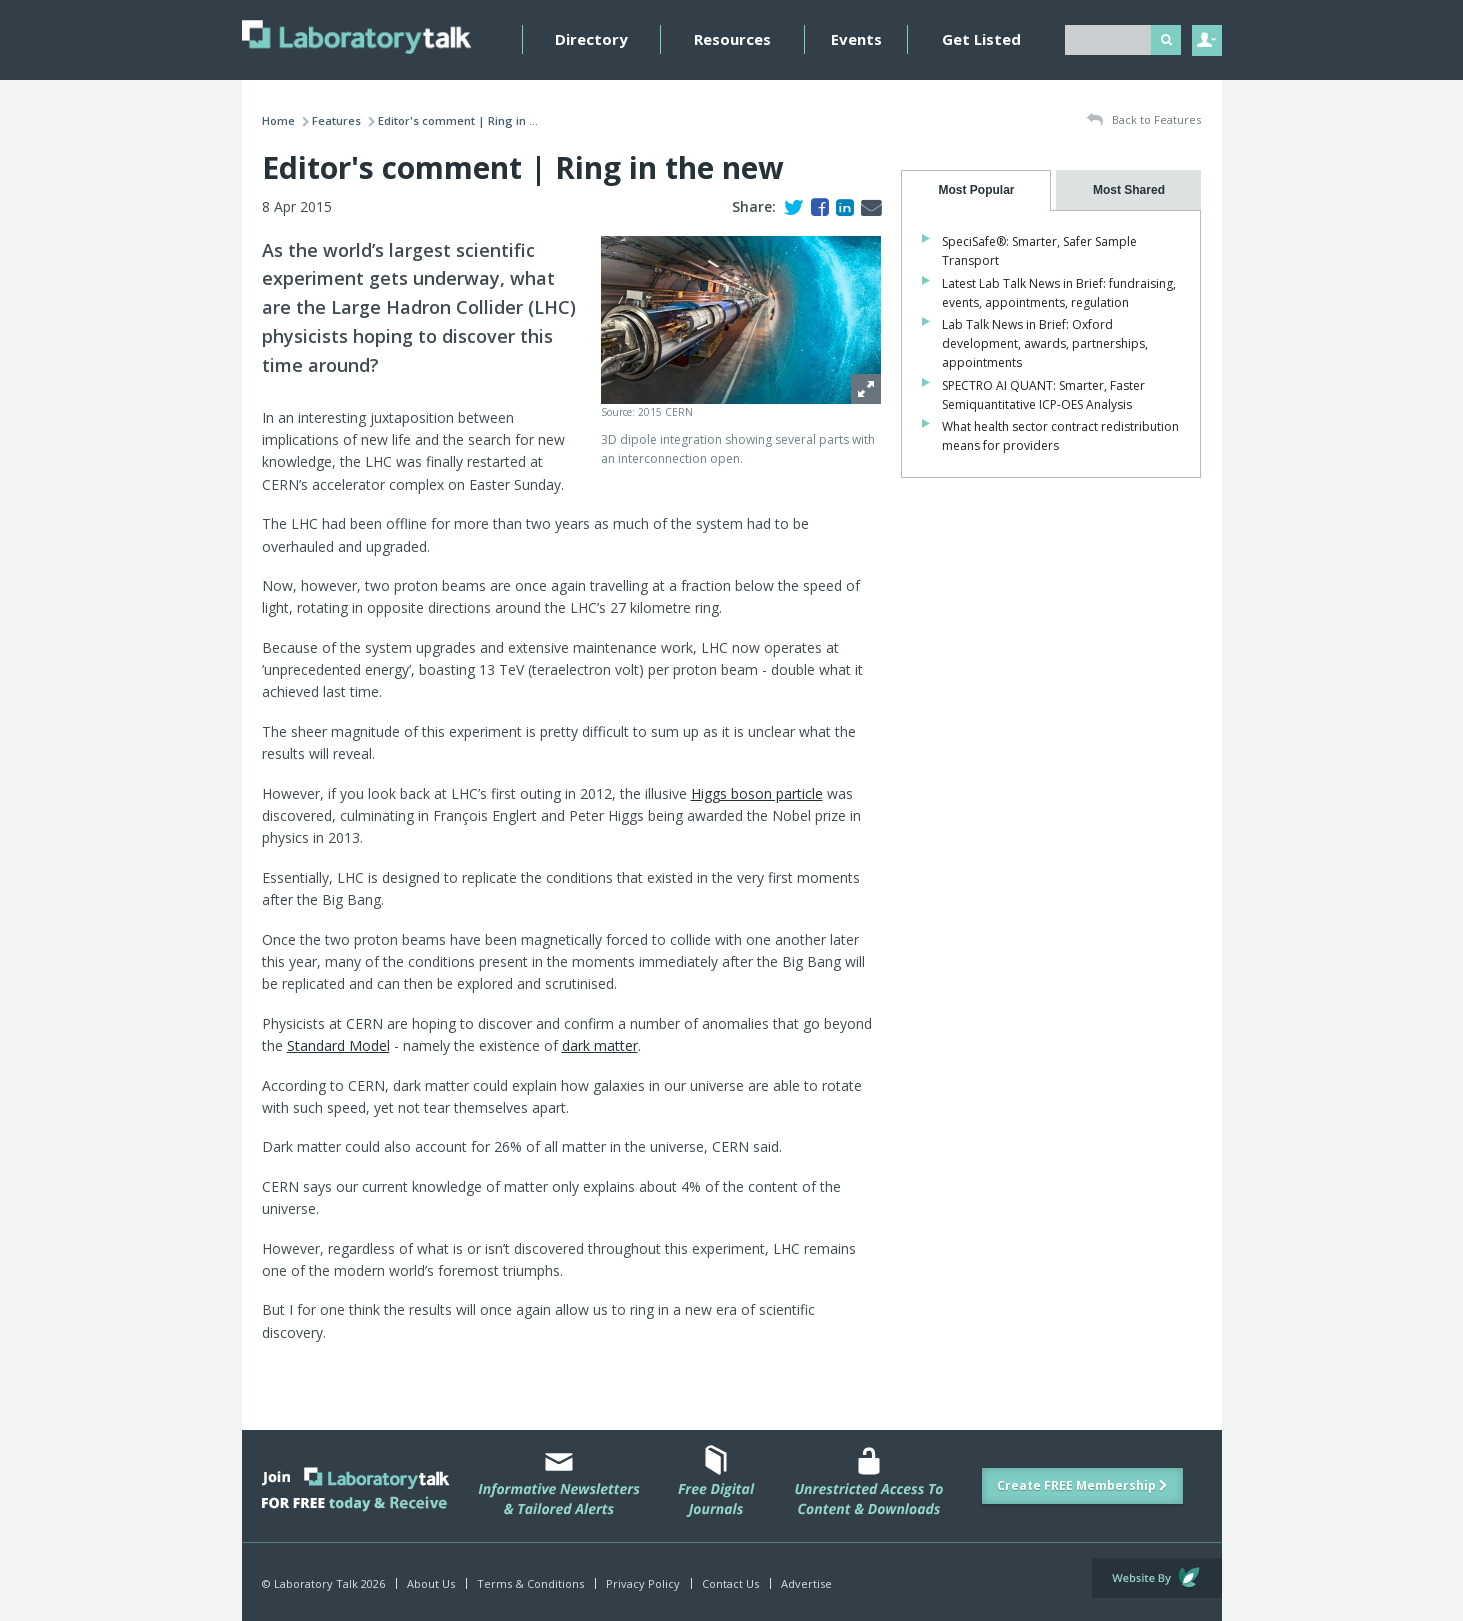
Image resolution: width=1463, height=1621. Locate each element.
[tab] (976, 190)
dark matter (600, 1045)
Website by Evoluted (1157, 1578)
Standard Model (338, 1045)
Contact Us (730, 1583)
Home (278, 120)
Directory (591, 39)
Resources (732, 39)
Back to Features (1144, 120)
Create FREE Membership (1082, 1485)
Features (336, 120)
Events (856, 39)
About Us (431, 1583)
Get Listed (981, 39)
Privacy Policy (643, 1583)
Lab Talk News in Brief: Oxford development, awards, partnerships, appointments (1045, 343)
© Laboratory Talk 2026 (323, 1583)
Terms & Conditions (530, 1583)
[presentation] (976, 190)
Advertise (806, 1583)
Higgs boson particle (757, 793)
